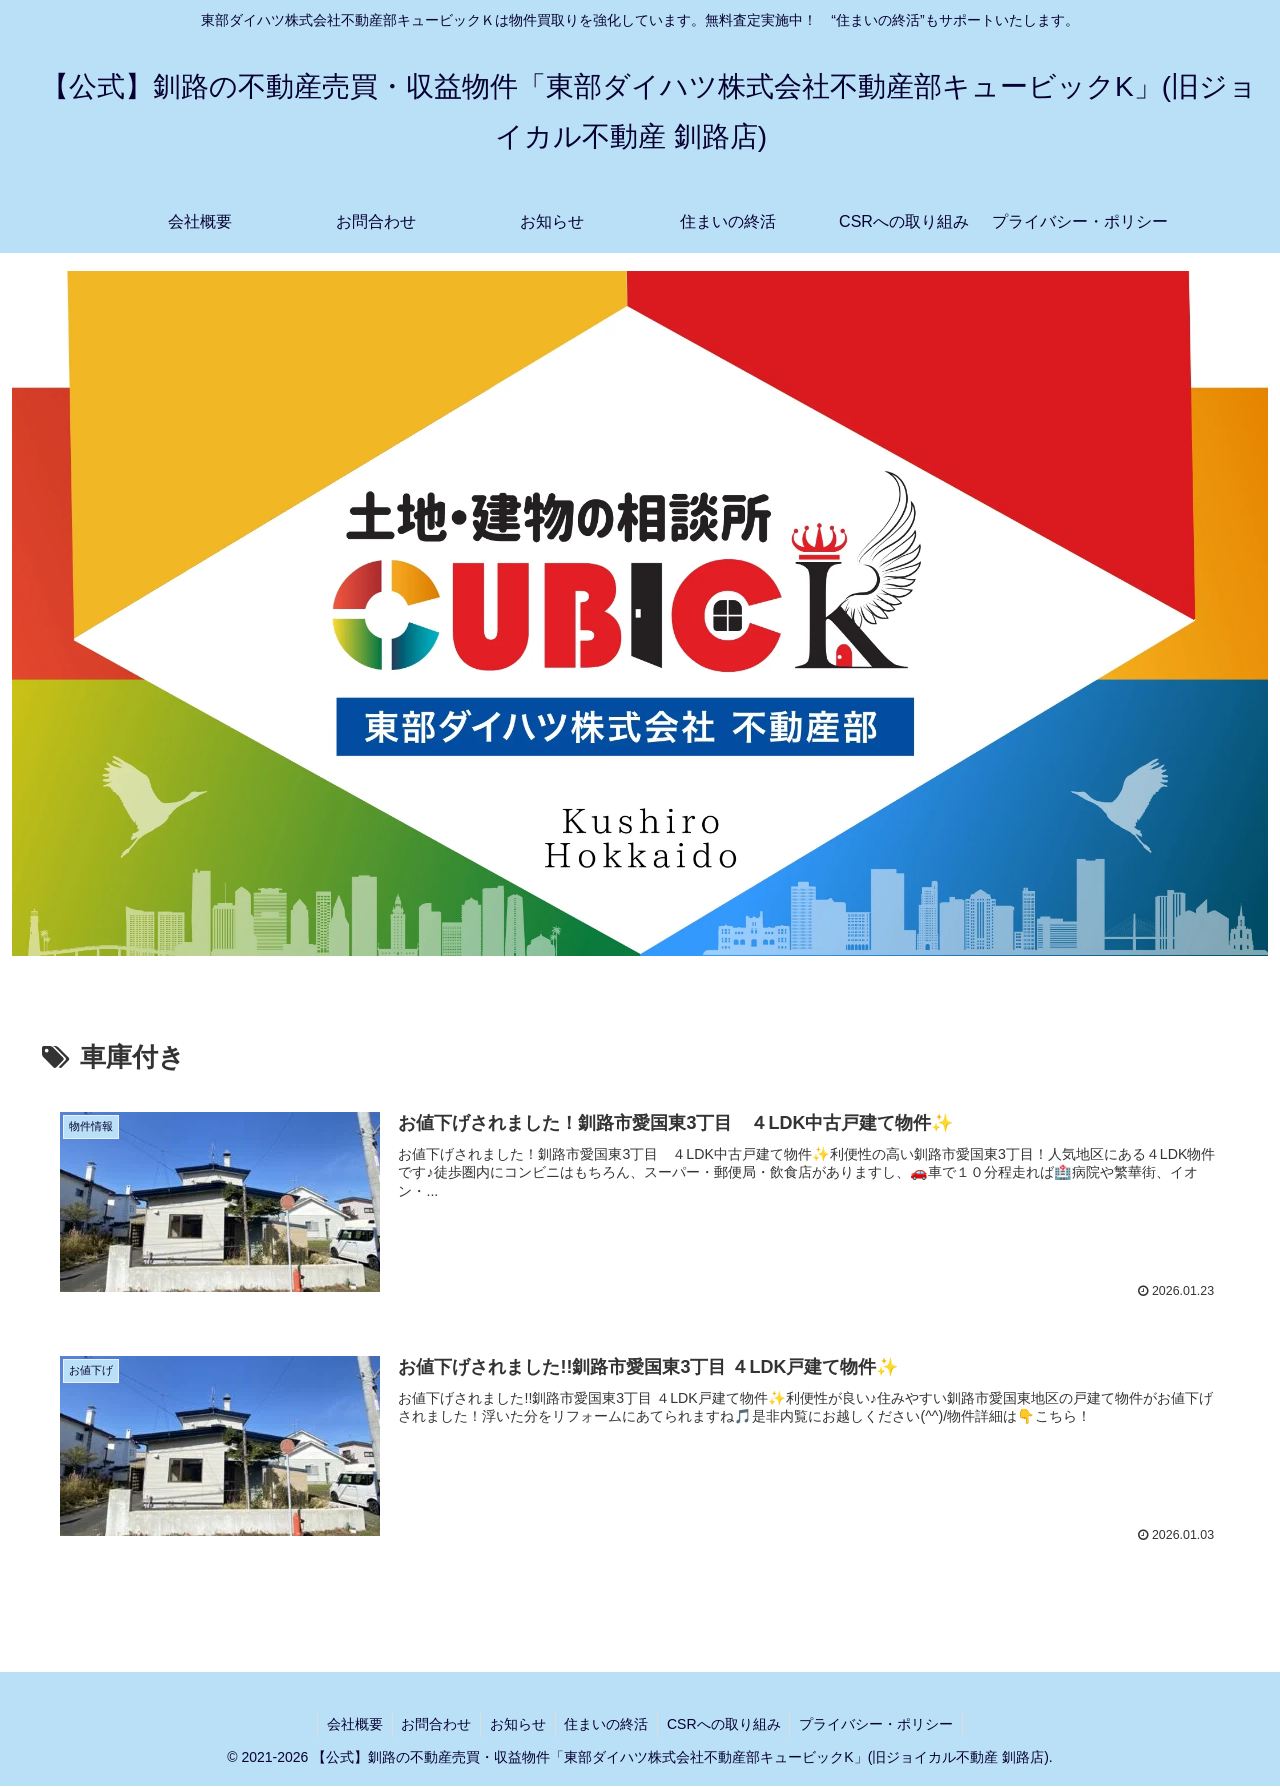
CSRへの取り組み (728, 1724)
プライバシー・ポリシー (882, 1724)
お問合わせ (433, 1724)
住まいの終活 (608, 1724)
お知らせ (517, 1724)
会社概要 (349, 1724)
